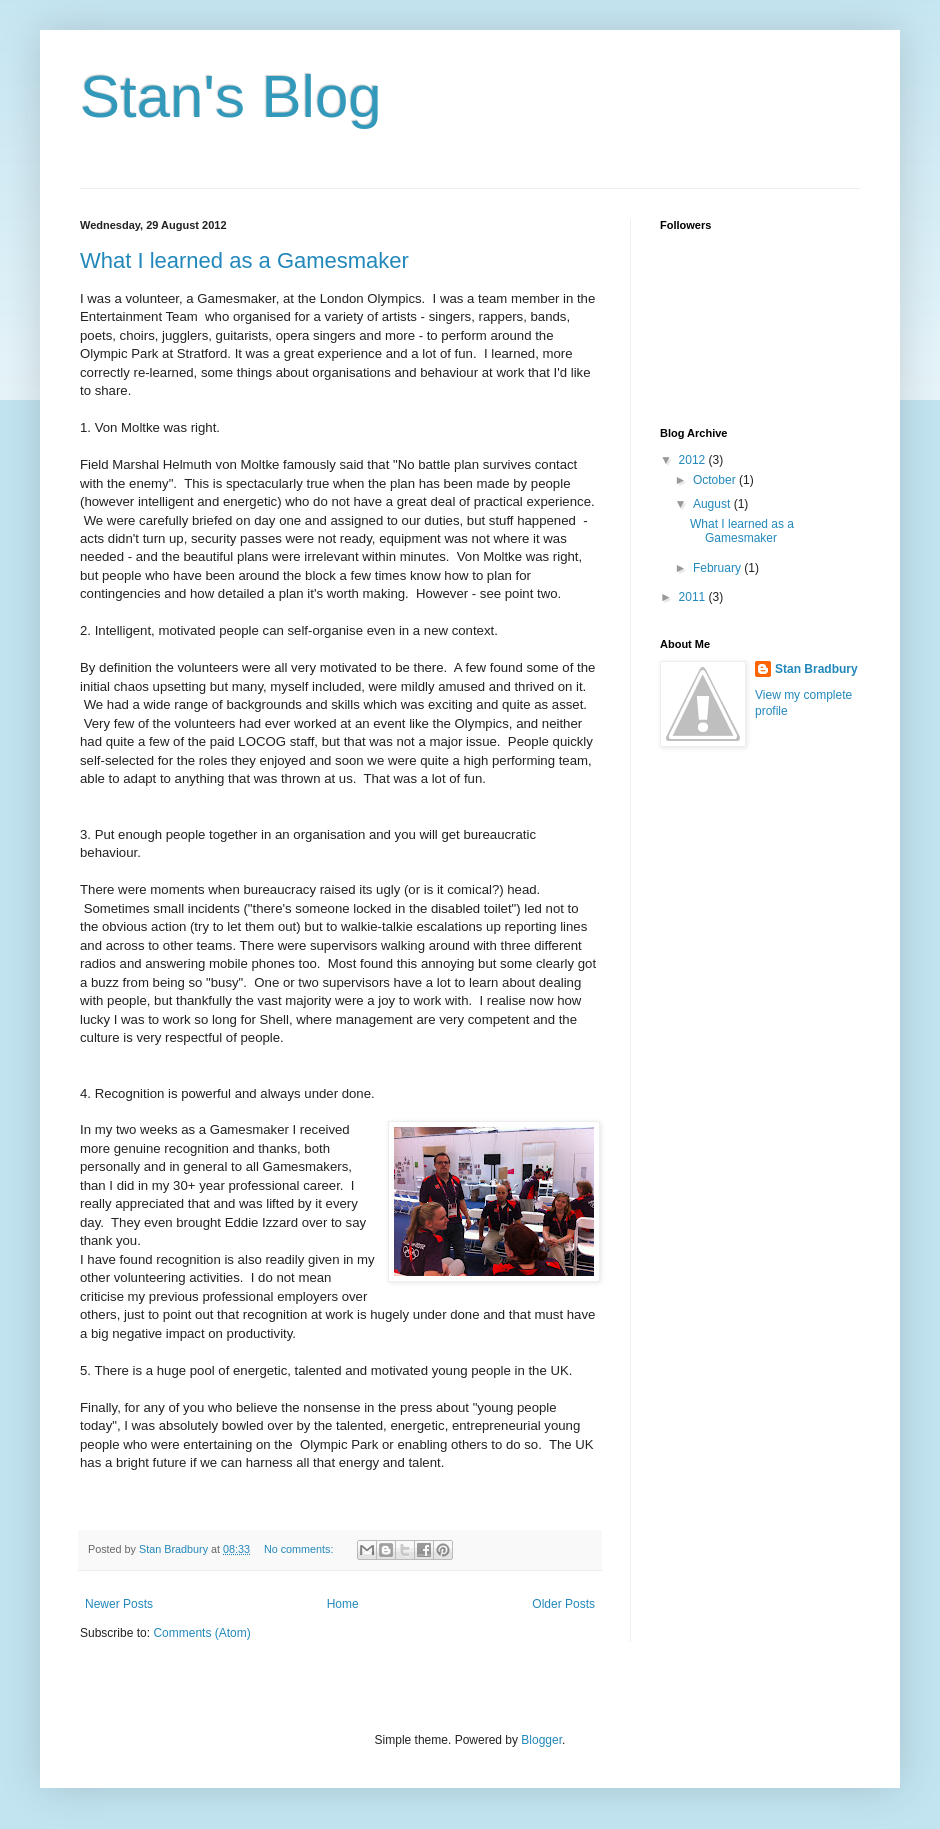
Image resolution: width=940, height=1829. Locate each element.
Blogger (541, 1740)
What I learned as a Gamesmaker (244, 260)
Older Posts (563, 1604)
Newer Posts (119, 1604)
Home (343, 1604)
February (718, 568)
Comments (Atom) (201, 1633)
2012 (694, 460)
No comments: (300, 1549)
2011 (694, 597)
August (713, 504)
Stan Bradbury (816, 669)
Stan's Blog (231, 96)
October (716, 480)
